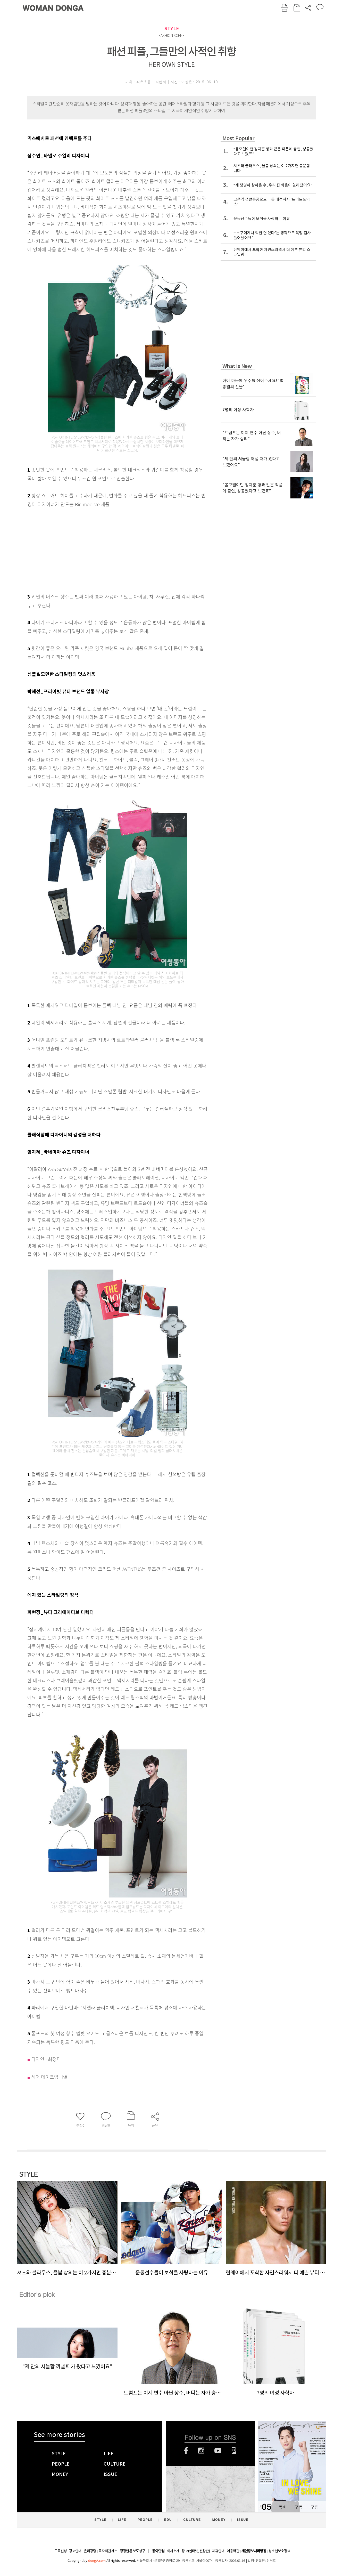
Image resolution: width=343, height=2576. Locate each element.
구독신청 (60, 2551)
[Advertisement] (104, 549)
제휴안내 (218, 2551)
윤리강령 (90, 2551)
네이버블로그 (234, 2450)
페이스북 (186, 2450)
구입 (315, 2507)
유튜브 (217, 2450)
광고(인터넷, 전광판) (196, 2551)
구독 (299, 2507)
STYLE (171, 28)
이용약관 (233, 2551)
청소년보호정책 (279, 2551)
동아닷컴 (158, 2551)
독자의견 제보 (108, 2551)
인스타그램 (201, 2450)
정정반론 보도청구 (132, 2551)
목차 (283, 2507)
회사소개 (173, 2551)
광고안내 (75, 2551)
